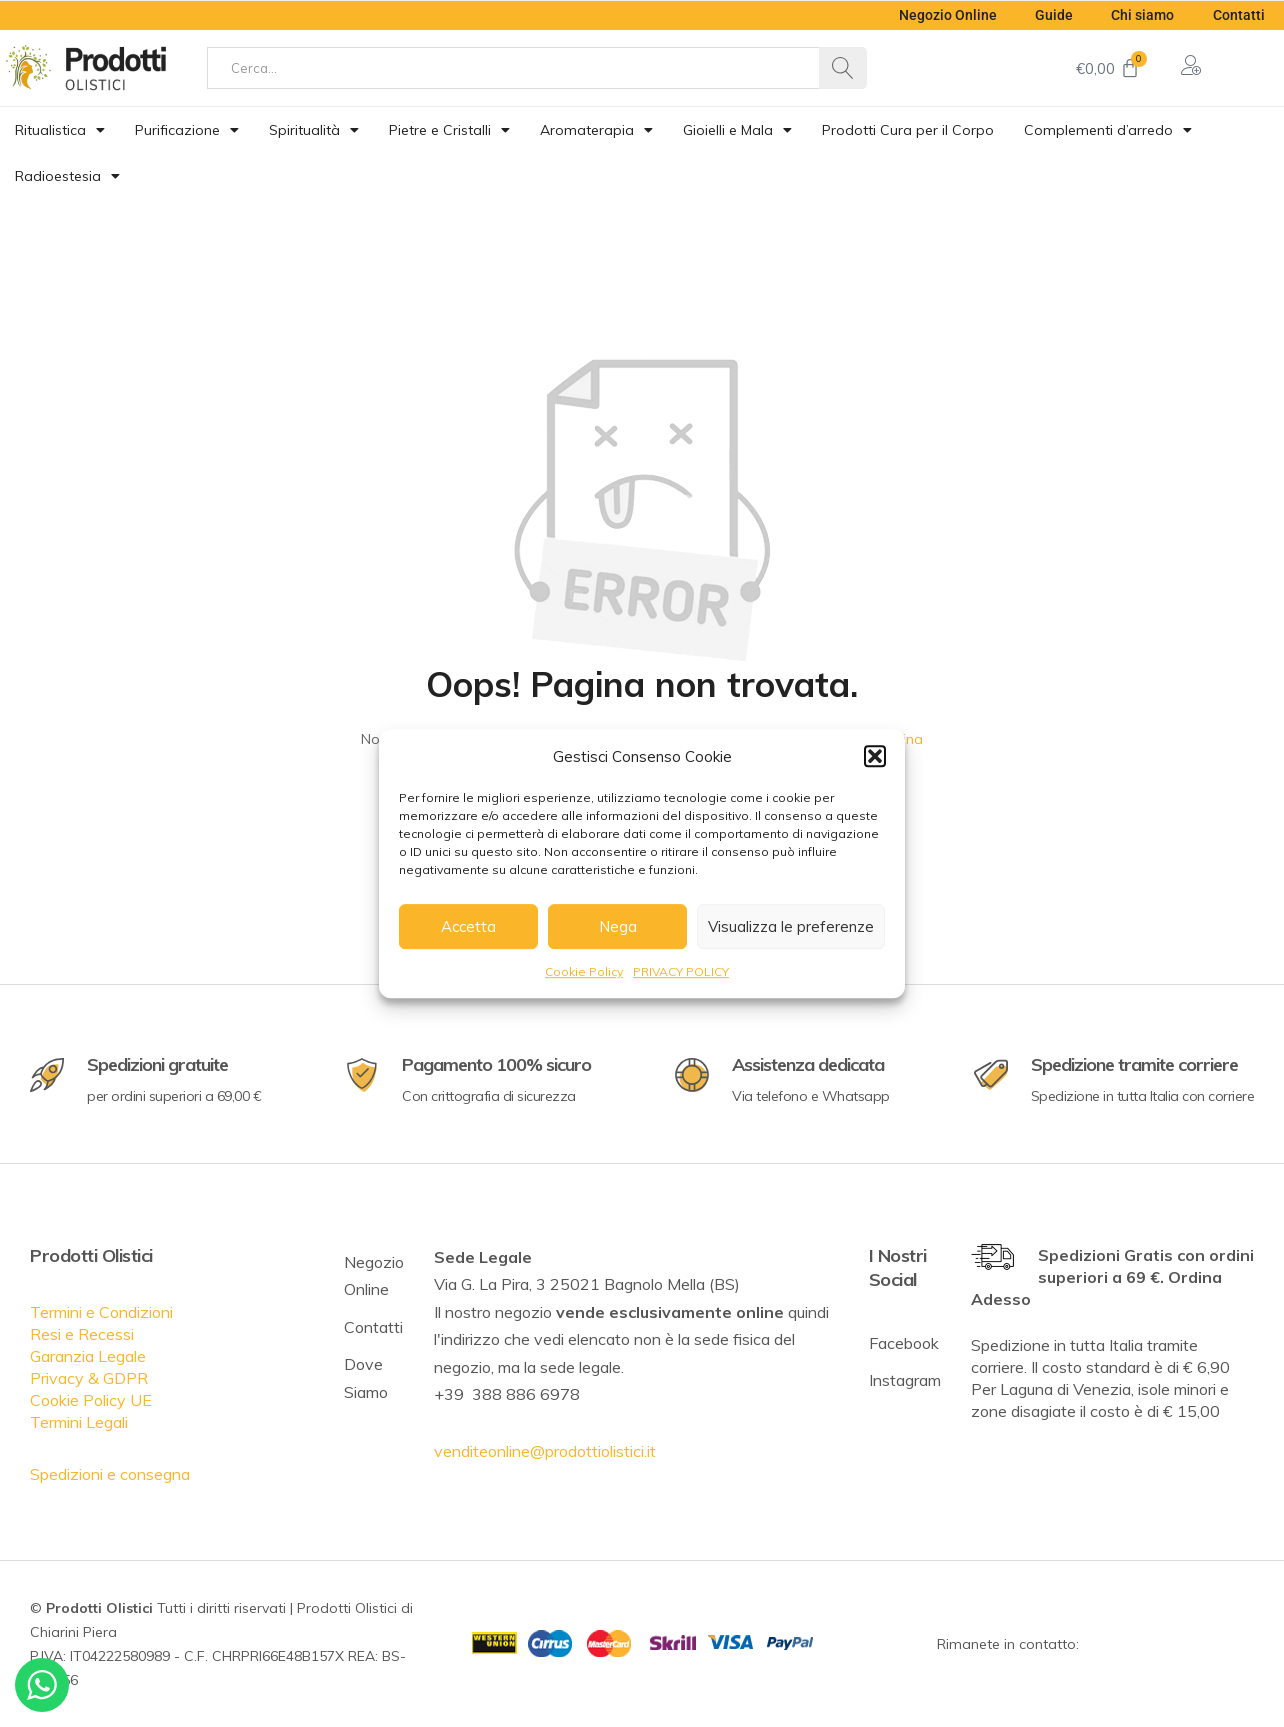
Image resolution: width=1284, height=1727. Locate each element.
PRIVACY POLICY (681, 971)
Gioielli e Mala (737, 130)
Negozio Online (942, 15)
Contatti (1238, 15)
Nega (618, 926)
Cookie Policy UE (91, 1400)
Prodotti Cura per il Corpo (908, 130)
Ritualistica (60, 130)
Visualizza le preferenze (791, 926)
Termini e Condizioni (101, 1312)
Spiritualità (314, 130)
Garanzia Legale (88, 1356)
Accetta (468, 926)
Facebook (904, 1343)
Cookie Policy (584, 971)
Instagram (905, 1380)
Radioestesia (67, 176)
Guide (1050, 15)
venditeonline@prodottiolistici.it (545, 1451)
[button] (875, 756)
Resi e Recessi (82, 1334)
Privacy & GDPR (89, 1378)
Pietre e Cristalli (449, 130)
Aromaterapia (596, 130)
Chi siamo (1140, 15)
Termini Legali (79, 1422)
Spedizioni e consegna (110, 1474)
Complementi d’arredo (1108, 130)
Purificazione (187, 130)
